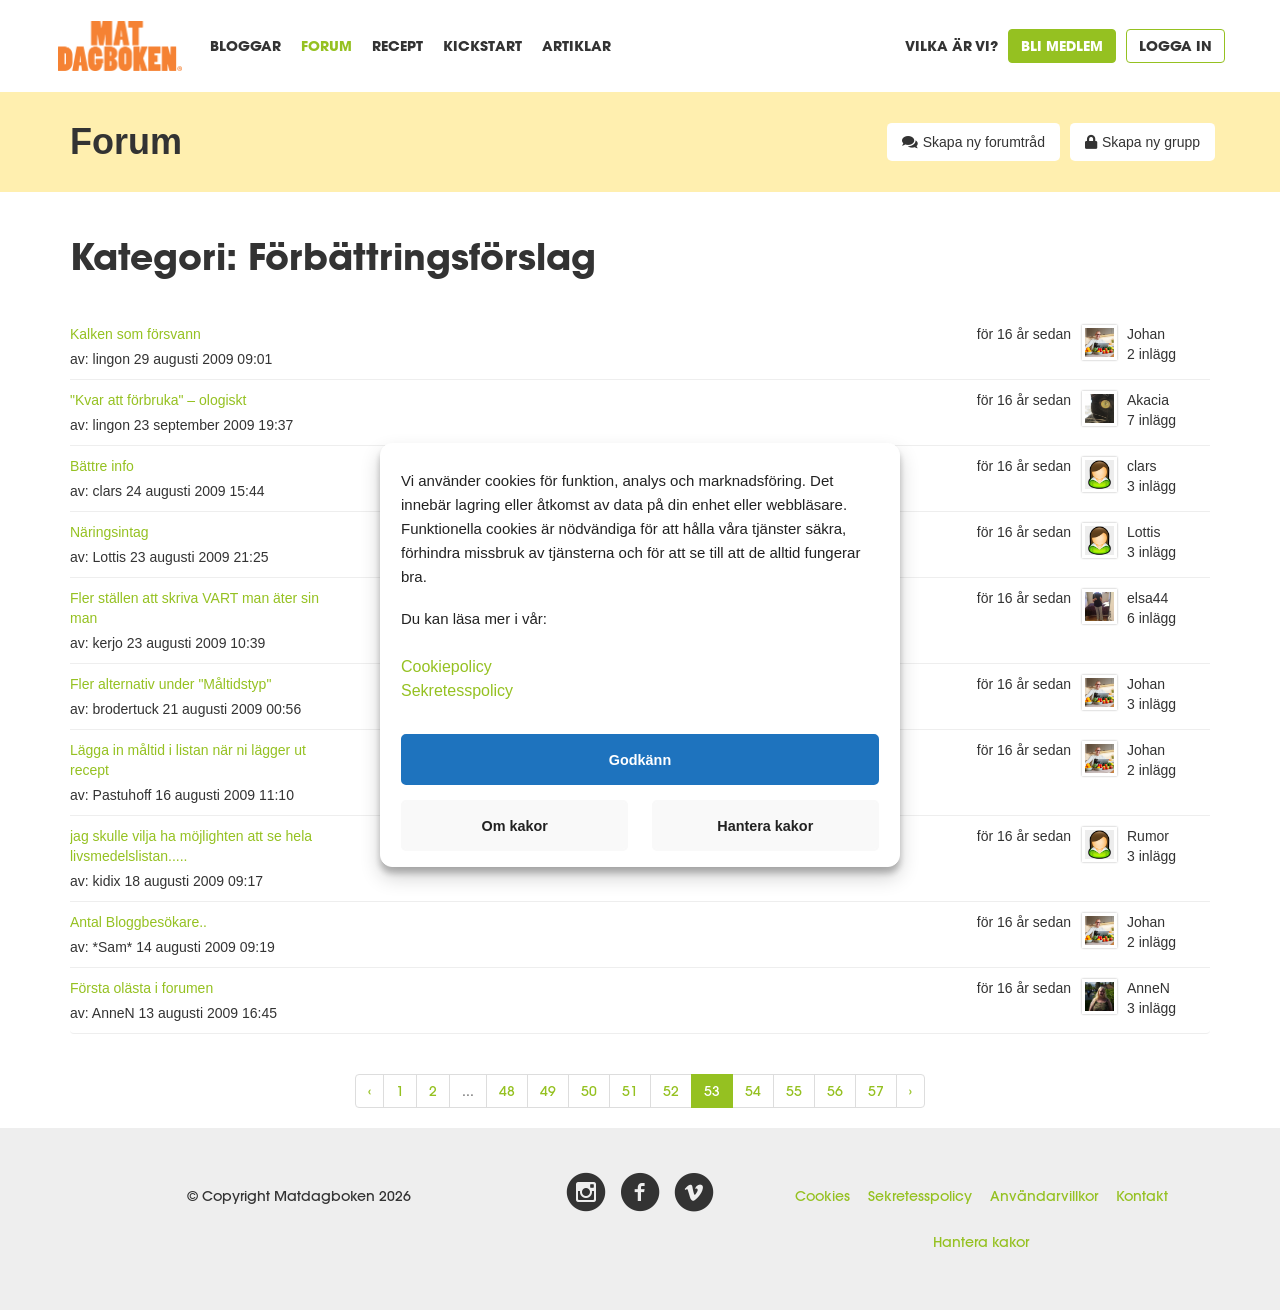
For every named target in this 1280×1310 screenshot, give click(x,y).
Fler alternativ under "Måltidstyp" (170, 684)
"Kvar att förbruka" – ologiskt (158, 400)
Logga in (1175, 45)
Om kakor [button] (515, 826)
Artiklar (576, 45)
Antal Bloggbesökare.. (138, 922)
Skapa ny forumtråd (973, 142)
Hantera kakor (981, 1242)
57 (876, 1091)
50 (589, 1091)
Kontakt (1142, 1196)
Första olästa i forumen (141, 988)
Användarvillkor (1044, 1196)
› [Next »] (910, 1091)
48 (507, 1091)
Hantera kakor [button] (765, 826)
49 (548, 1091)
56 (835, 1091)
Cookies (822, 1196)
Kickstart (482, 45)
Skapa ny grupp (1142, 142)
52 (671, 1091)
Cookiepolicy (446, 666)
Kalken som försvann (135, 334)
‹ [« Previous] (369, 1091)
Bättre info (102, 466)
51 (630, 1091)
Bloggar (245, 45)
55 (794, 1091)
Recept (397, 45)
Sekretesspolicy (920, 1196)
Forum (326, 45)
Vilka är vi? (951, 45)
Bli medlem (1062, 45)
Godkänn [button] (640, 759)
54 (753, 1091)
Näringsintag (109, 532)
